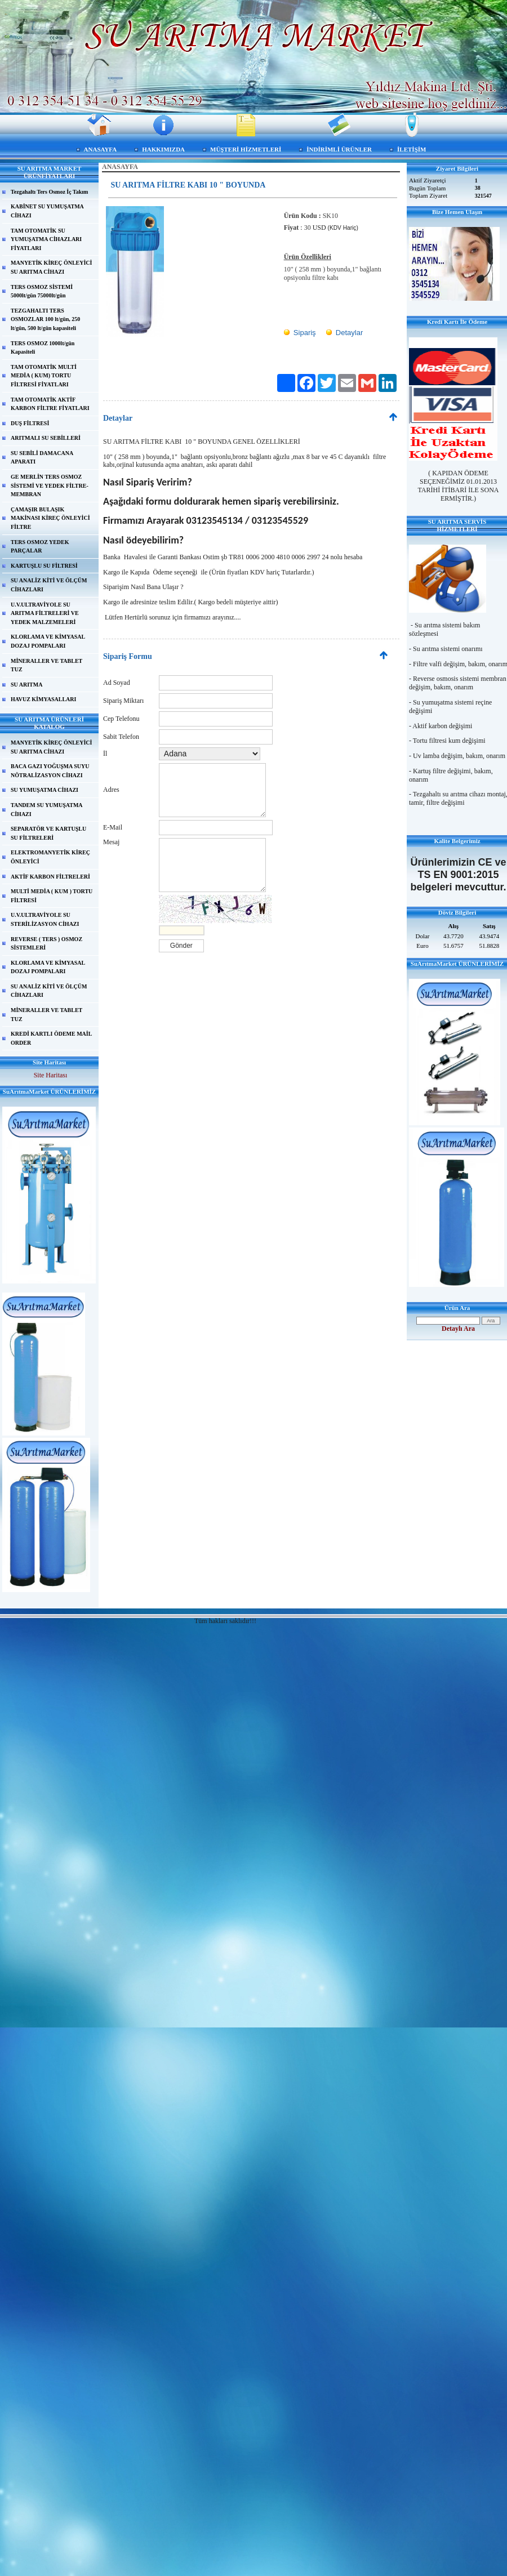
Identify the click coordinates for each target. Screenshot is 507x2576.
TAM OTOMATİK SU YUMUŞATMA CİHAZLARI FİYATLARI (46, 239)
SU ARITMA (26, 684)
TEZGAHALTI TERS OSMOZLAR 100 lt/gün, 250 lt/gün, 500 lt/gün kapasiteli (45, 319)
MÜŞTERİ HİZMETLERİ (245, 149)
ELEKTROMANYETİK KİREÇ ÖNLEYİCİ (50, 856)
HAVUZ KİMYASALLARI (43, 699)
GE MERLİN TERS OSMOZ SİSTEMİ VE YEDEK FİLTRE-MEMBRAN (49, 485)
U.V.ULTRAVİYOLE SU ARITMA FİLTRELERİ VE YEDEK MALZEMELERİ (45, 613)
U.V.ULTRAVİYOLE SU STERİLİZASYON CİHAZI (45, 919)
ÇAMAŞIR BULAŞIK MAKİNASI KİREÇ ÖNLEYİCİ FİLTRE (50, 518)
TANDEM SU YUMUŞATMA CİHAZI (47, 809)
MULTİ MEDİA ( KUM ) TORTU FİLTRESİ (51, 895)
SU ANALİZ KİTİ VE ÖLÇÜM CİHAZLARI (49, 584)
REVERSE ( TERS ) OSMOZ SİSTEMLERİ (46, 943)
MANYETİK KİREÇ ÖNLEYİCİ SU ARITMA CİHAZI (51, 267)
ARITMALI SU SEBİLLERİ (46, 438)
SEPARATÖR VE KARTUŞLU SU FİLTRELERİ (48, 833)
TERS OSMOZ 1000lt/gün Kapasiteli (42, 347)
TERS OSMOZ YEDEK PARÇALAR (40, 546)
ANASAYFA (100, 149)
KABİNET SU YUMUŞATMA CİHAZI (47, 211)
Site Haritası (51, 1075)
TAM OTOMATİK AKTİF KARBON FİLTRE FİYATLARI (50, 404)
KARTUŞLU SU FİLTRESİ (44, 566)
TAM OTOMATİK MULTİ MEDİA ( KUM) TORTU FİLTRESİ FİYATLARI (44, 375)
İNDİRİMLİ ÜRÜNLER (339, 149)
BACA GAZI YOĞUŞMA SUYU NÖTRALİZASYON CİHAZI (50, 770)
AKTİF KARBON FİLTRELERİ (50, 876)
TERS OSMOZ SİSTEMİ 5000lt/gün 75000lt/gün (42, 291)
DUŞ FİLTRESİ (30, 423)
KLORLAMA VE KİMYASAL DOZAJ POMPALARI (48, 641)
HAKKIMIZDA (163, 149)
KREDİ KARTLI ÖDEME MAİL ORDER (51, 1038)
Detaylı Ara (458, 1328)
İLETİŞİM (411, 149)
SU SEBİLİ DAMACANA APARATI (42, 457)
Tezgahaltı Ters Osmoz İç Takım (49, 192)
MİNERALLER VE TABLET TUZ (46, 665)
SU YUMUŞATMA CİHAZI (44, 790)
